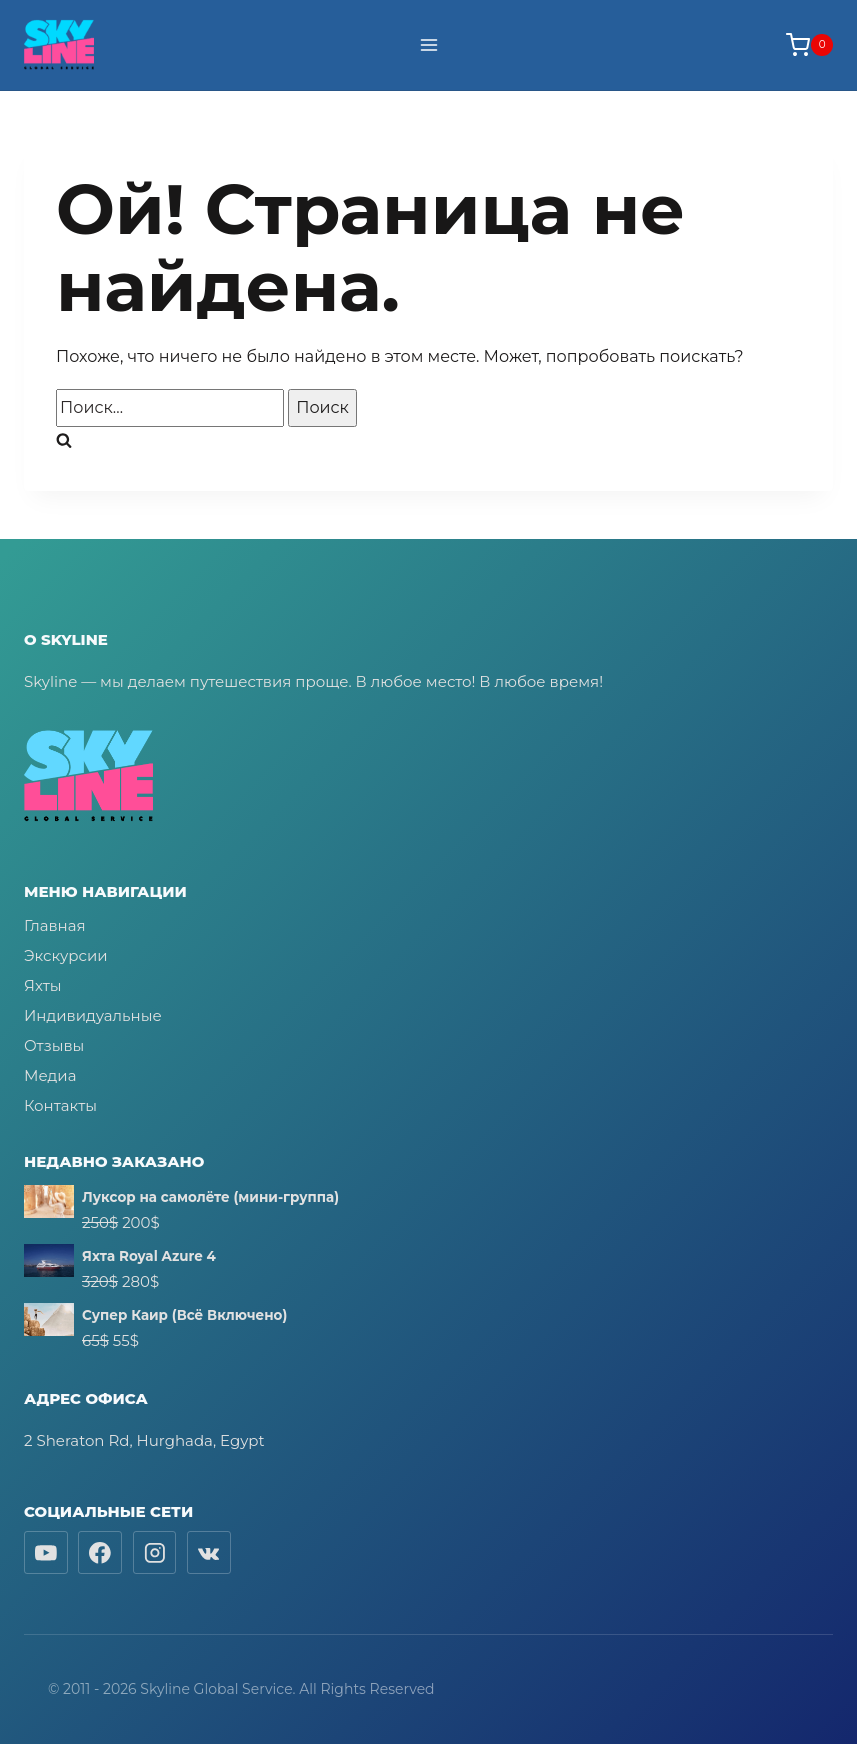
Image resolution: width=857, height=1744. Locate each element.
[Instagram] (155, 1553)
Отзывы (54, 1045)
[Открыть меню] (428, 44)
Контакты (60, 1105)
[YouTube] (46, 1553)
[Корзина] (809, 45)
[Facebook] (100, 1553)
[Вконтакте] (209, 1553)
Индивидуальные (93, 1015)
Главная (55, 925)
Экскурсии (66, 955)
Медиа (50, 1075)
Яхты (43, 985)
